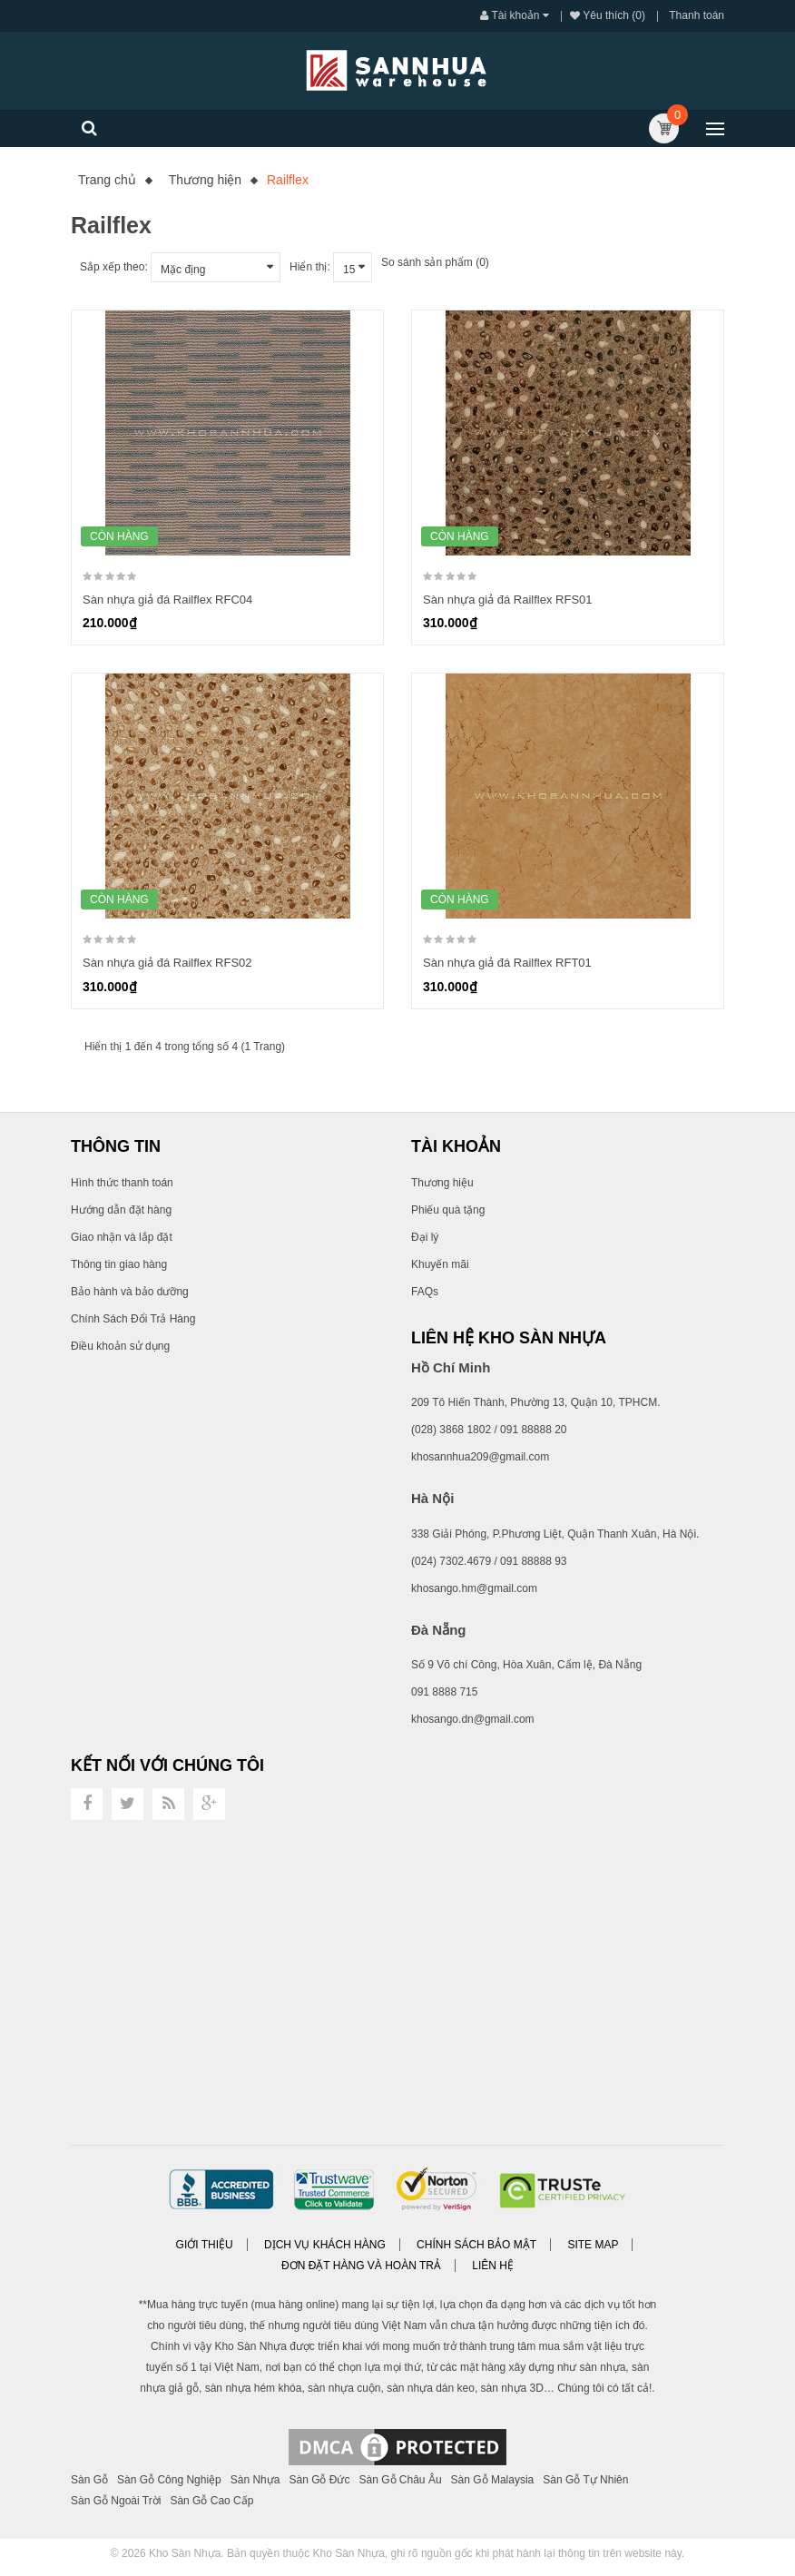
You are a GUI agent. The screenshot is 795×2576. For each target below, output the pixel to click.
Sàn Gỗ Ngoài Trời (116, 2500)
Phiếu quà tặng (448, 1210)
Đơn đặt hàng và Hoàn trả (361, 2265)
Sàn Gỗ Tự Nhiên (585, 2479)
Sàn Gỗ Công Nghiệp (169, 2479)
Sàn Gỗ (89, 2479)
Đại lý (424, 1237)
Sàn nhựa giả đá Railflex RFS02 (167, 962)
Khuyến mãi (440, 1264)
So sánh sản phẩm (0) (435, 262)
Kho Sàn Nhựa (185, 2553)
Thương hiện (205, 179)
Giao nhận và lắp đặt (121, 1237)
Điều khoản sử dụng (120, 1346)
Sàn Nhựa (255, 2479)
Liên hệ (493, 2265)
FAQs (424, 1291)
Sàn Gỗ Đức (319, 2479)
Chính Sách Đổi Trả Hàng (133, 1319)
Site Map (592, 2244)
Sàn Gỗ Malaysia (493, 2479)
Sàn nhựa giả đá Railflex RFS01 (508, 599)
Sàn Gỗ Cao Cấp (211, 2500)
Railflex (288, 179)
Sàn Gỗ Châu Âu (400, 2479)
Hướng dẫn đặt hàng (121, 1210)
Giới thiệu (204, 2244)
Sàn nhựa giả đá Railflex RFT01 (507, 962)
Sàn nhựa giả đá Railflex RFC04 (167, 599)
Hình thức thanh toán (122, 1182)
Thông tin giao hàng (119, 1264)
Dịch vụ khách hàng (325, 2244)
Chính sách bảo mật (476, 2244)
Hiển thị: (310, 267)
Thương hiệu (442, 1182)
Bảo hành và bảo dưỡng (130, 1291)
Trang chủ (107, 179)
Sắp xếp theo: (114, 267)
